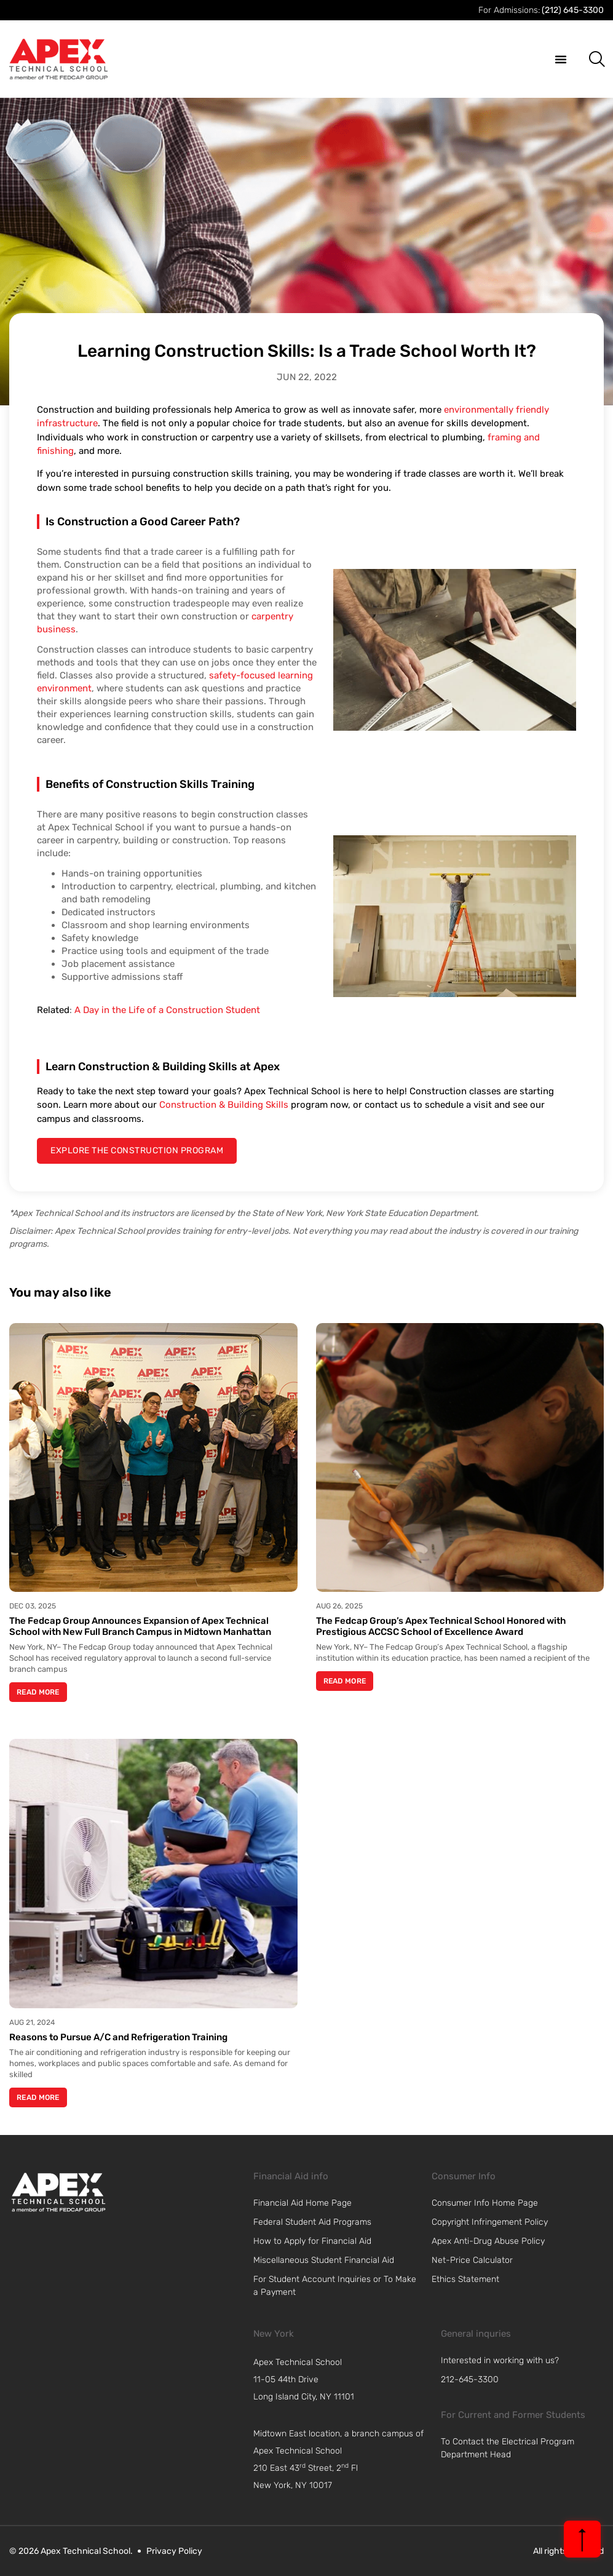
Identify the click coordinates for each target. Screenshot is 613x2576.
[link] (58, 2192)
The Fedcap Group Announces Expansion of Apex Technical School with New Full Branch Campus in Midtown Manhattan (140, 1626)
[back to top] (582, 2539)
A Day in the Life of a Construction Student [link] (167, 1010)
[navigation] (344, 2380)
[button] (561, 59)
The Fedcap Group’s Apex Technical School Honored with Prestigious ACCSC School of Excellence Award (441, 1626)
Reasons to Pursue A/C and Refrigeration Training (118, 2037)
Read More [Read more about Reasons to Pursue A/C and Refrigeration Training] (38, 2097)
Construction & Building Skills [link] (223, 1104)
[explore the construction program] (137, 1151)
